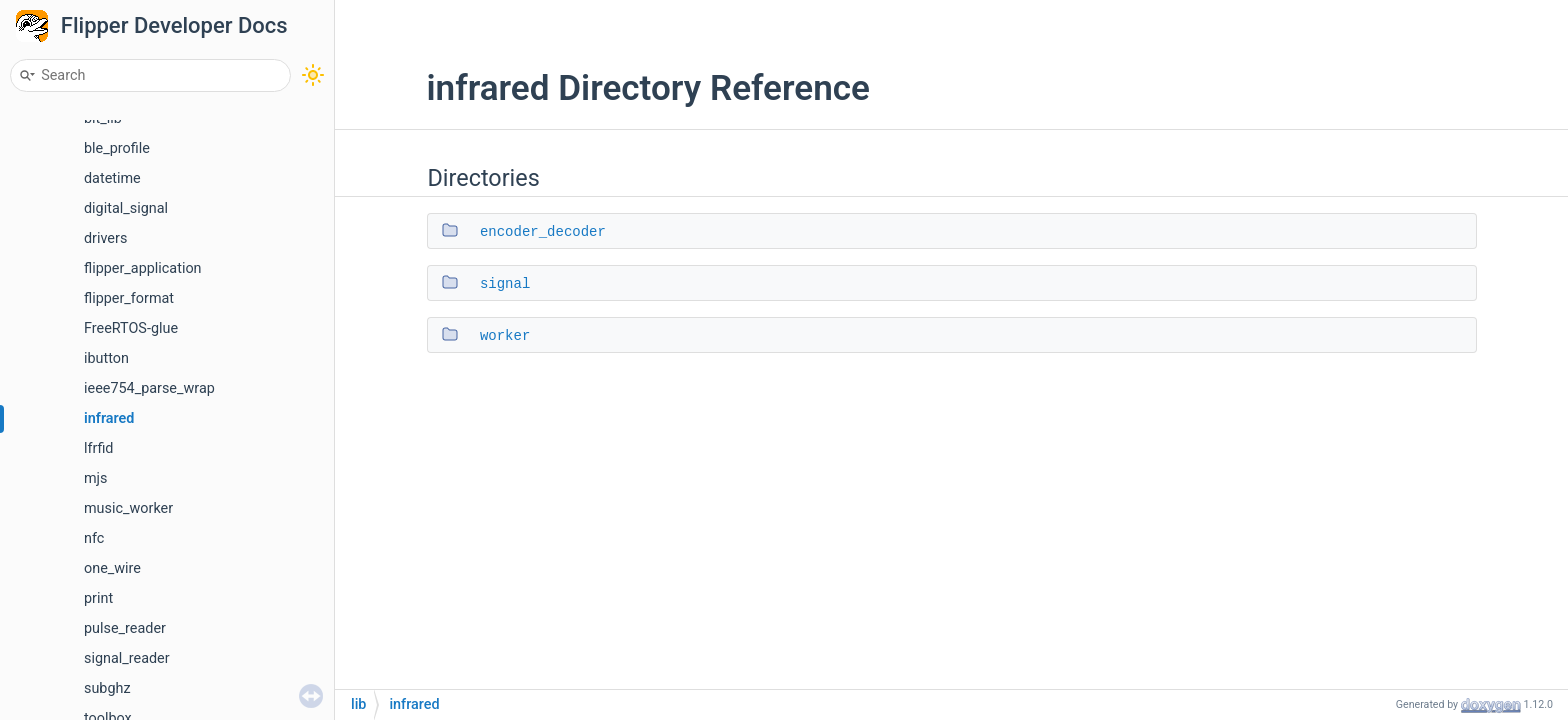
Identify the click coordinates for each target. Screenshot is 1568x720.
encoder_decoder (543, 232)
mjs (96, 478)
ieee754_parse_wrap (149, 388)
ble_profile (117, 148)
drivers (105, 238)
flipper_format (129, 298)
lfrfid (98, 448)
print (98, 598)
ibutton (106, 358)
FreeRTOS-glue (131, 328)
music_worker (128, 508)
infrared (109, 418)
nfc (94, 538)
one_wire (112, 568)
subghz (107, 688)
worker (505, 336)
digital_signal (126, 208)
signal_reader (127, 658)
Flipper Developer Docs (174, 25)
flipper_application (143, 268)
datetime (112, 178)
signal (505, 284)
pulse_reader (125, 628)
